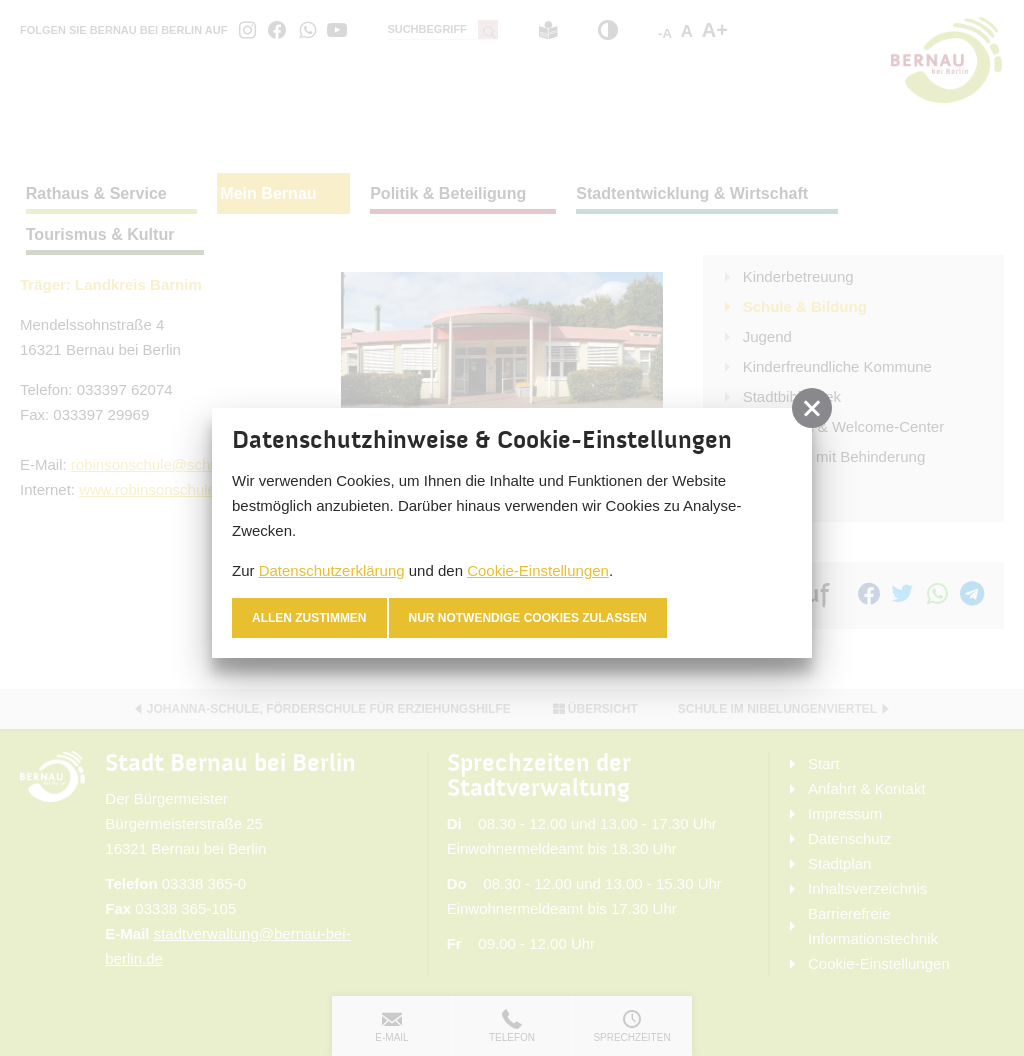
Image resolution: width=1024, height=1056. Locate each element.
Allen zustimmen (309, 618)
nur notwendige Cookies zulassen (528, 618)
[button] (812, 408)
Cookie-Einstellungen (538, 570)
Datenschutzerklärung (332, 570)
